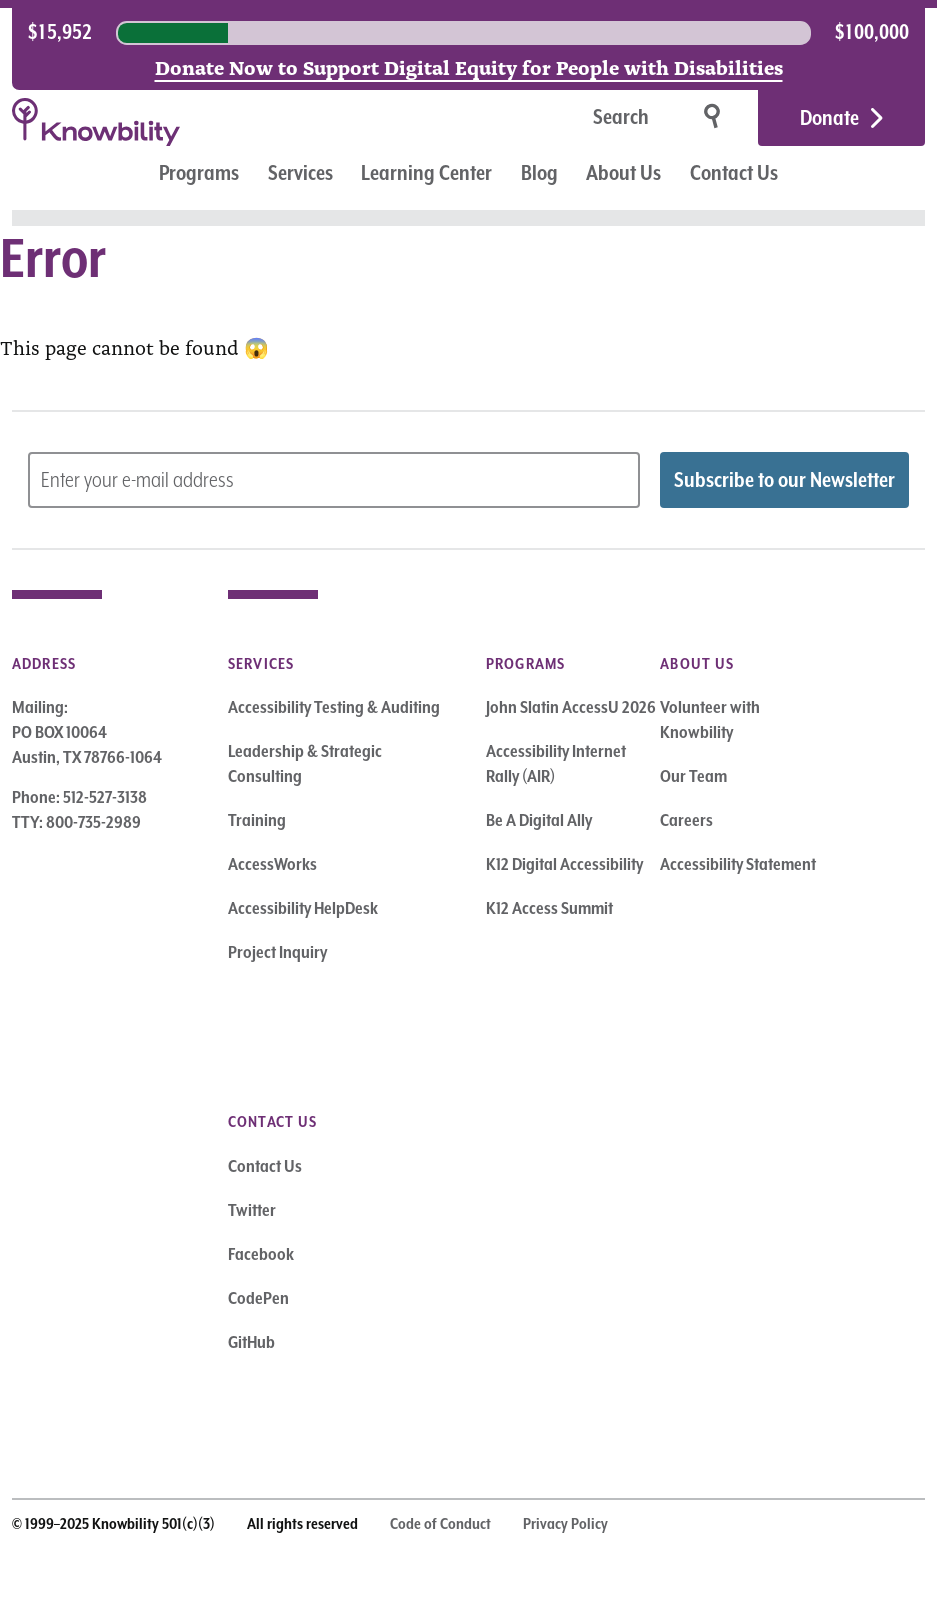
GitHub (251, 1342)
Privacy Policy (565, 1524)
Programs (199, 173)
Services (300, 173)
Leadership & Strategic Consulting (305, 763)
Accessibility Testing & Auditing (334, 707)
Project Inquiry (277, 952)
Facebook (261, 1254)
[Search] (558, 118)
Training (257, 820)
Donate (829, 118)
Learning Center (426, 173)
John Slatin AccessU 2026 (571, 707)
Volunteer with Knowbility (710, 719)
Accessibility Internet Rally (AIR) (556, 763)
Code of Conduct (440, 1524)
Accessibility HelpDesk (303, 908)
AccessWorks (272, 864)
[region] (468, 33)
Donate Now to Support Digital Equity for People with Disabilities (469, 66)
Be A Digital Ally (539, 820)
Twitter (252, 1210)
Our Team (693, 776)
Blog (539, 173)
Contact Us (734, 173)
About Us (623, 173)
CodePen (258, 1298)
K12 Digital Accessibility (564, 864)
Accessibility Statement (738, 864)
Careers (686, 820)
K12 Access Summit (549, 908)
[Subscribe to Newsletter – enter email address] (334, 480)
